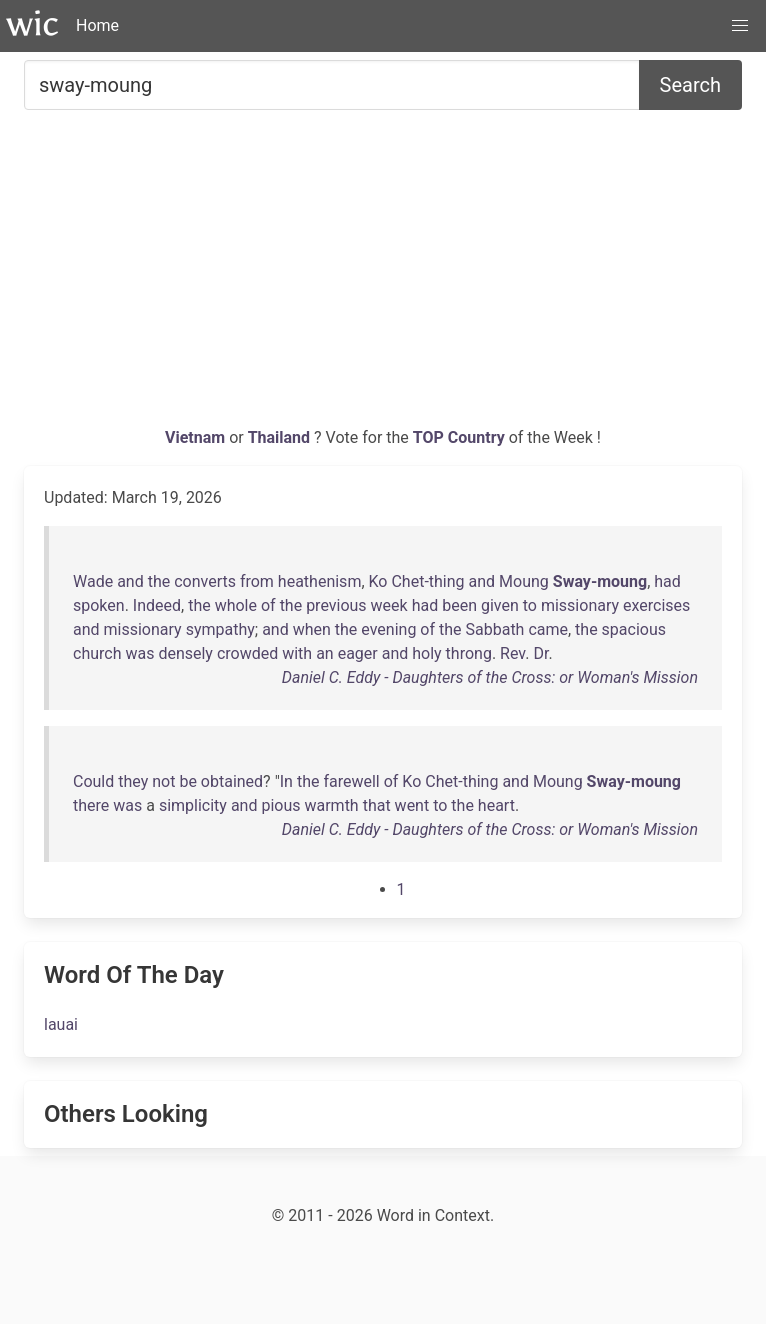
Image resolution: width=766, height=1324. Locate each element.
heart (496, 805)
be (187, 781)
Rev (512, 653)
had (667, 581)
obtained (232, 781)
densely (185, 653)
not (163, 781)
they (133, 781)
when (312, 629)
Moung (524, 581)
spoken (99, 605)
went (412, 805)
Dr (540, 653)
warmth (331, 805)
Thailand (281, 437)
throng (469, 653)
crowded (247, 653)
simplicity (193, 805)
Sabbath (495, 629)
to (530, 605)
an (325, 653)
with (297, 653)
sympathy (220, 629)
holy (426, 653)
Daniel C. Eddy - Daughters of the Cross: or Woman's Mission (490, 677)
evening (388, 629)
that (377, 805)
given (500, 605)
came (548, 629)
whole (236, 605)
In (286, 781)
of (268, 605)
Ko (378, 581)
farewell (351, 781)
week (389, 605)
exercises (656, 605)
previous (336, 605)
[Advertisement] (383, 276)
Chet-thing (427, 581)
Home (97, 25)
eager (358, 653)
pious (280, 805)
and (130, 581)
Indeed (157, 605)
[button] (740, 26)
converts (205, 581)
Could (93, 781)
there (91, 805)
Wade (93, 581)
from (257, 581)
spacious (634, 629)
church (97, 653)
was (139, 653)
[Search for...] (332, 85)
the (159, 581)
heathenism (320, 581)
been (459, 605)
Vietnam (197, 437)
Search (690, 85)
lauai (61, 1024)
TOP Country (459, 437)
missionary (580, 605)
